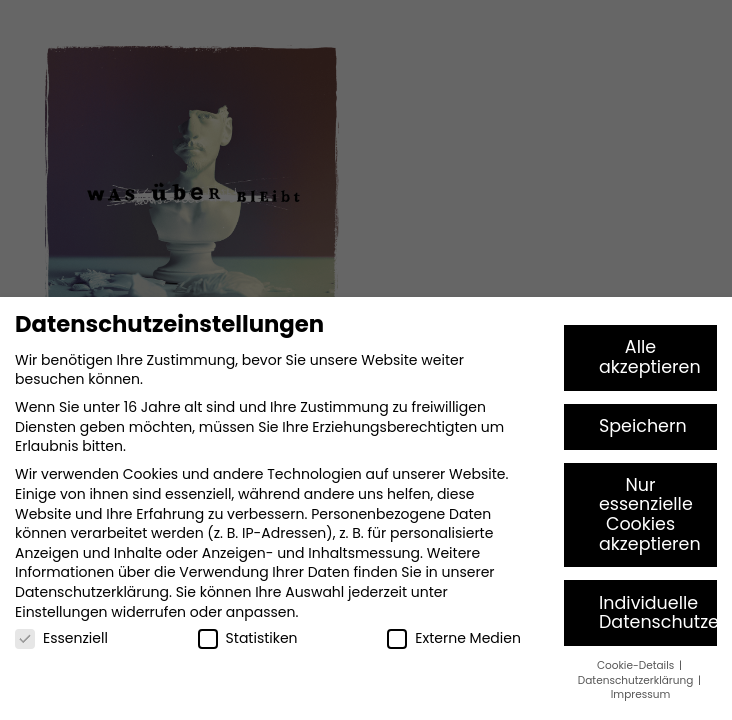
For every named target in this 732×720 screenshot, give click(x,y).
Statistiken (248, 638)
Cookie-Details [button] (637, 665)
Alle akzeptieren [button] (650, 357)
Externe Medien (454, 638)
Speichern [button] (643, 426)
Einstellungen (61, 612)
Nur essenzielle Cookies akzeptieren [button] (650, 514)
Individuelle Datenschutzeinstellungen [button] (658, 613)
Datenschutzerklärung (92, 592)
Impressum (640, 694)
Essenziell (61, 638)
